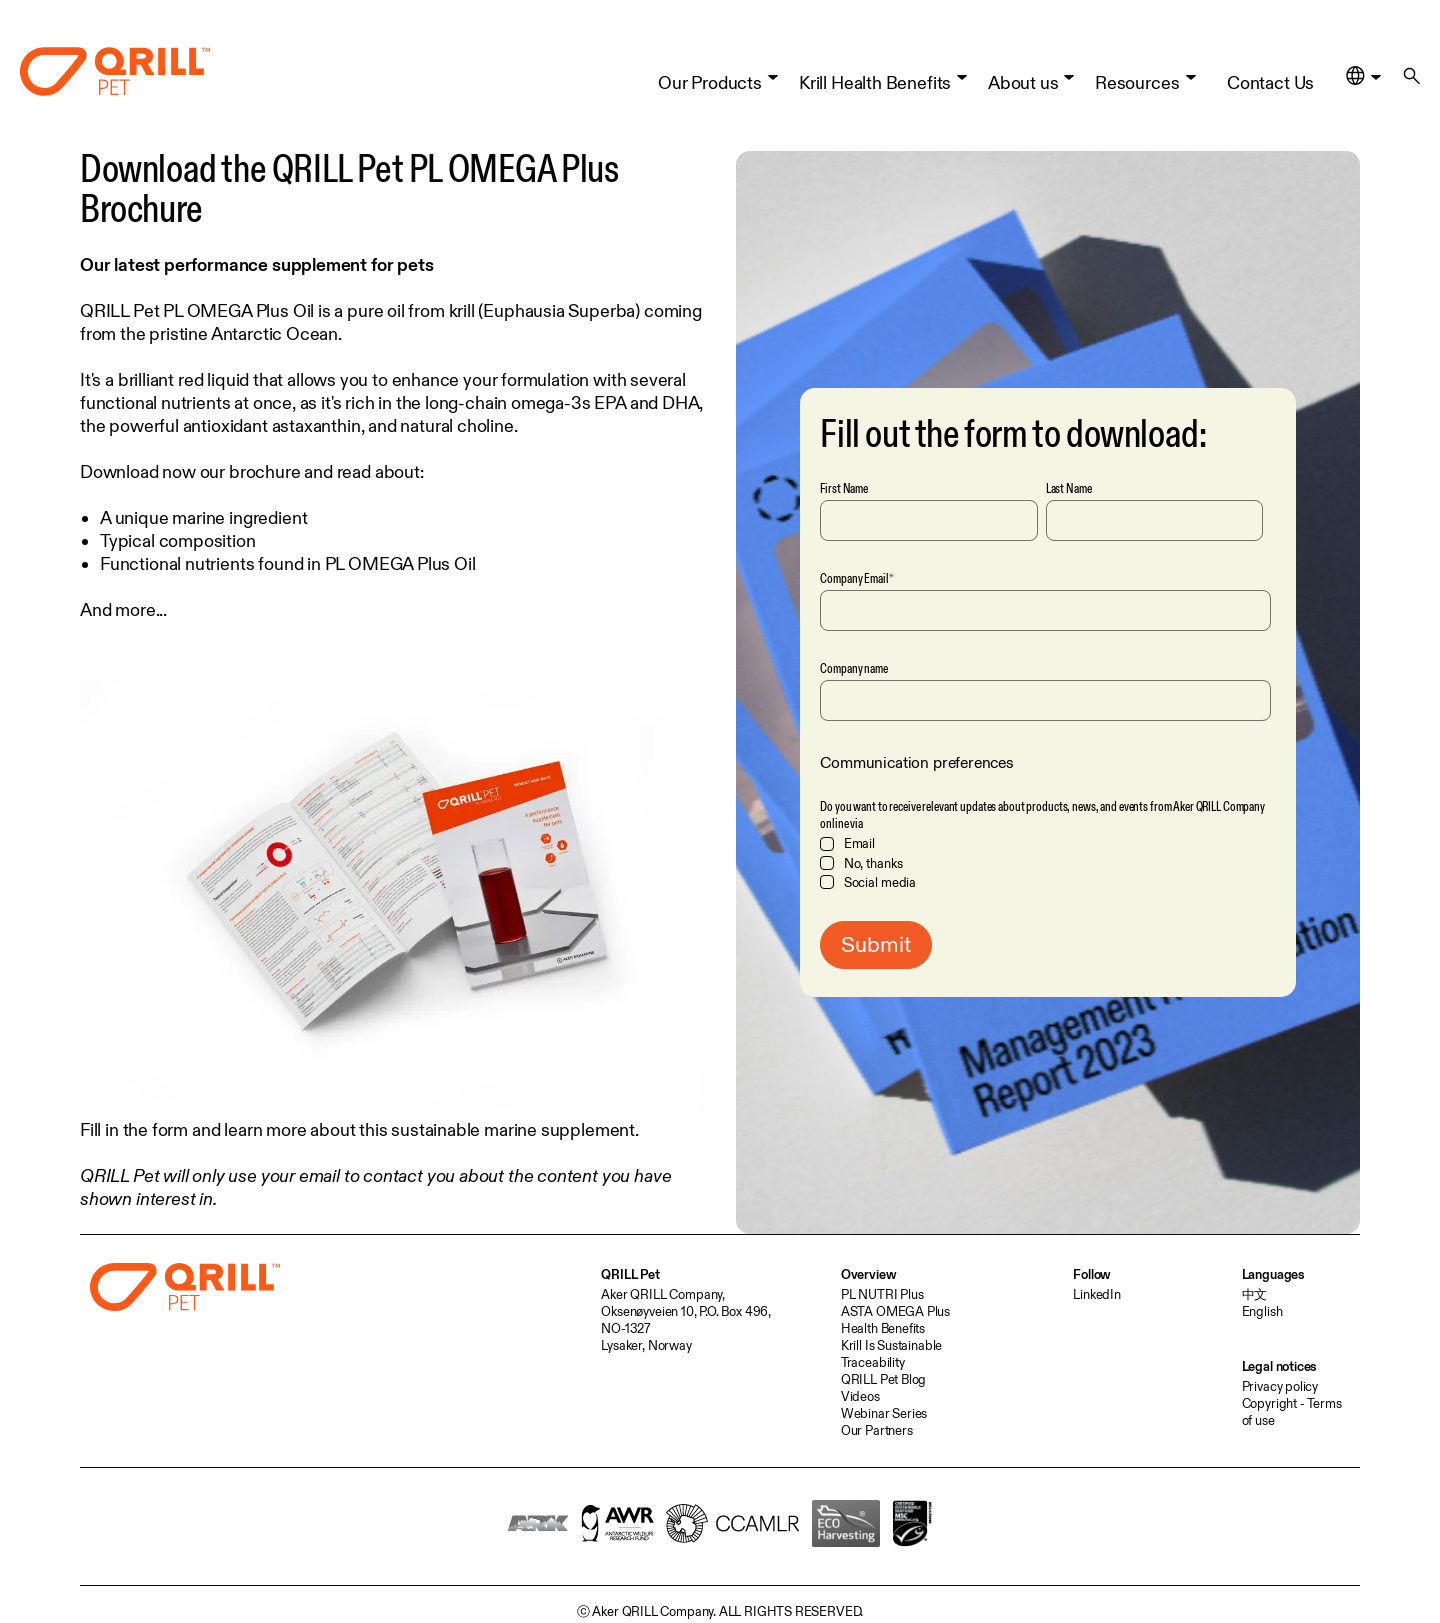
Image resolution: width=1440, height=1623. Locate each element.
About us (1023, 75)
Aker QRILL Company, (663, 1294)
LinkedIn (1097, 1294)
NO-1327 (626, 1328)
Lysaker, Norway (646, 1345)
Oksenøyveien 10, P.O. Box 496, (686, 1311)
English (1262, 1311)
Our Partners (877, 1430)
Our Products (710, 75)
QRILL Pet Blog (883, 1379)
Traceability (873, 1362)
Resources (1137, 75)
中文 (1255, 1294)
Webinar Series (884, 1413)
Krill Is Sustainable (891, 1345)
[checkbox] (1045, 863)
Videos (860, 1396)
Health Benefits (883, 1328)
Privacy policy (1280, 1386)
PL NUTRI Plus (882, 1294)
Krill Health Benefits (875, 75)
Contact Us (1270, 75)
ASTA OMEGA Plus (895, 1311)
